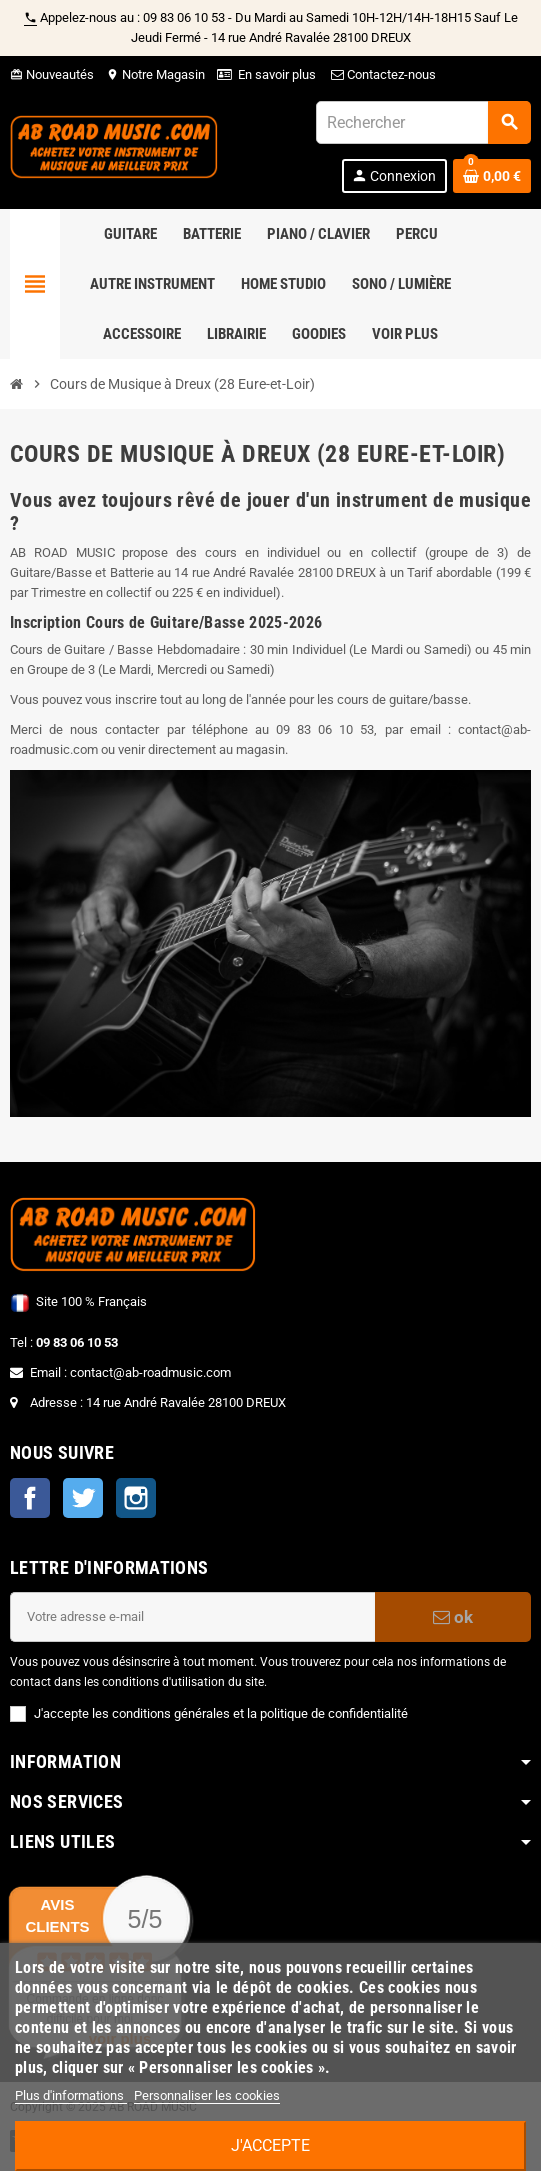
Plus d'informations (71, 2095)
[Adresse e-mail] (192, 1617)
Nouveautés (52, 74)
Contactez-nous (382, 74)
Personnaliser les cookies (207, 2095)
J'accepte (270, 2145)
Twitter (83, 1498)
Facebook (30, 1498)
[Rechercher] (423, 122)
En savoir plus (277, 74)
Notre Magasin (155, 74)
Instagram (136, 1498)
